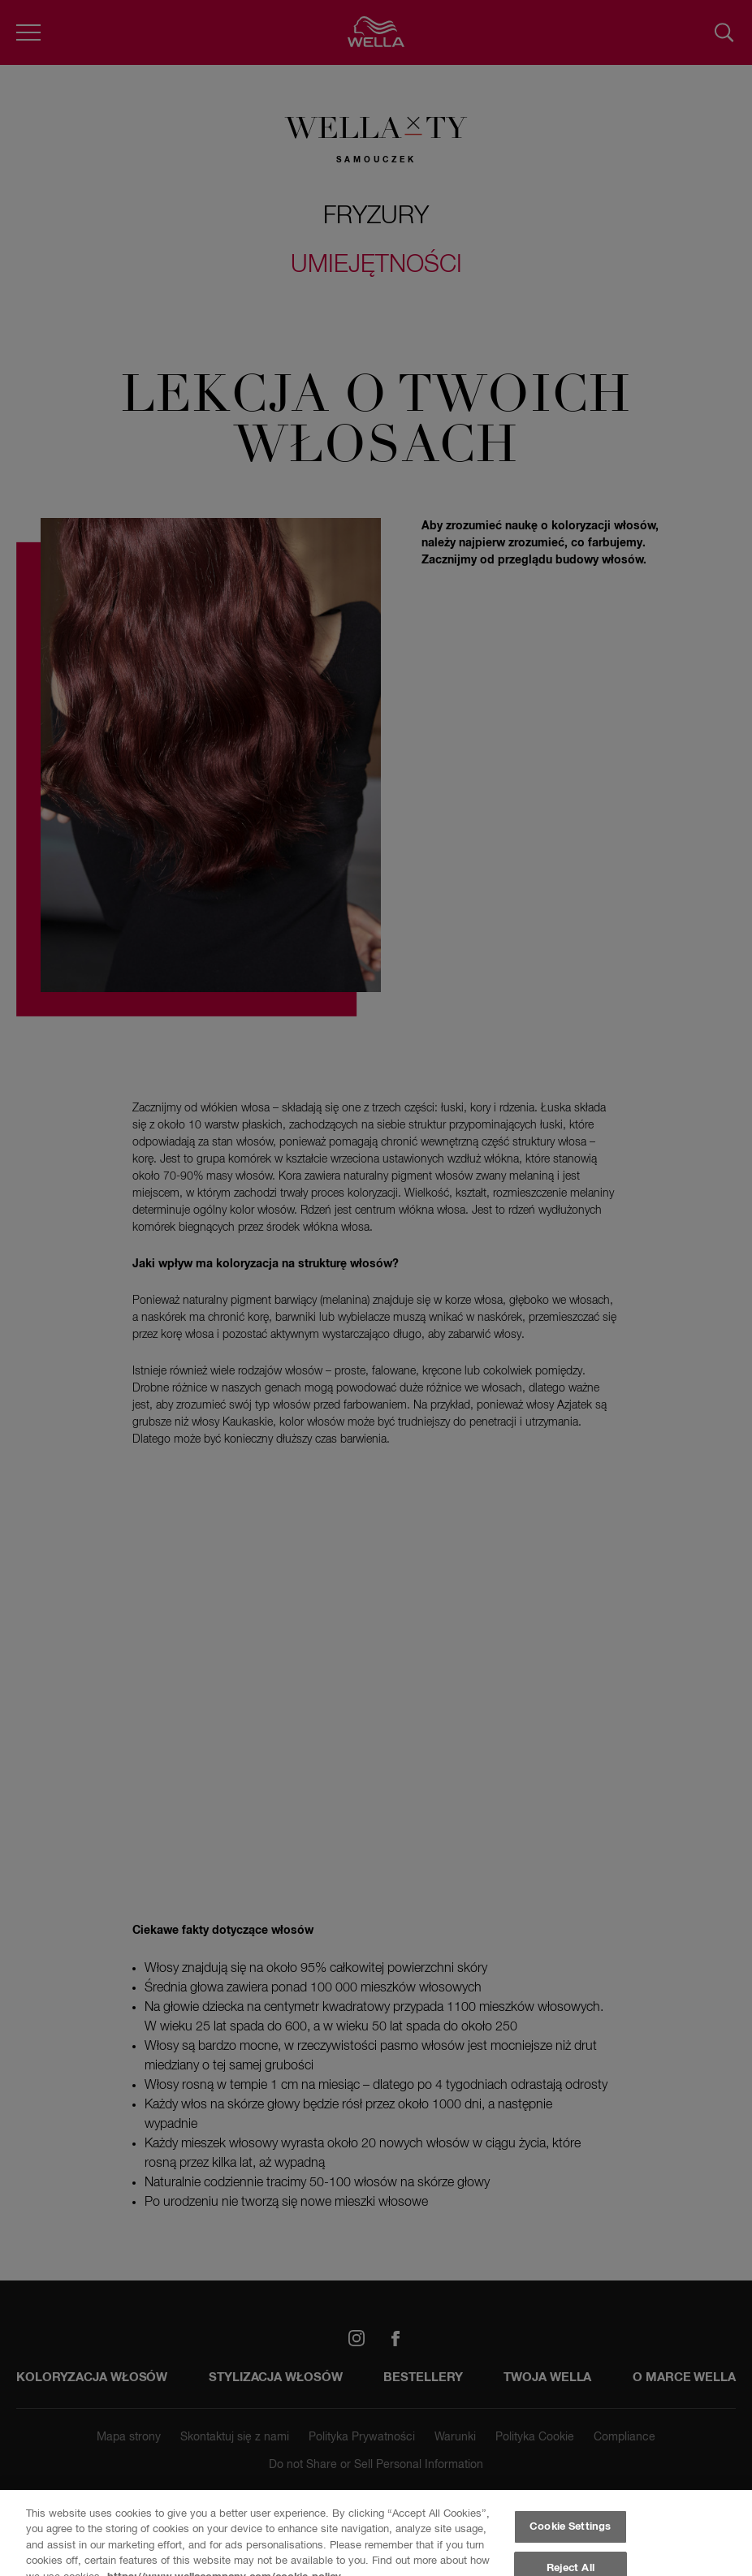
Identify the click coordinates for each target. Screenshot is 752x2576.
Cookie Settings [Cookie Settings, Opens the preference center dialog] (570, 2527)
